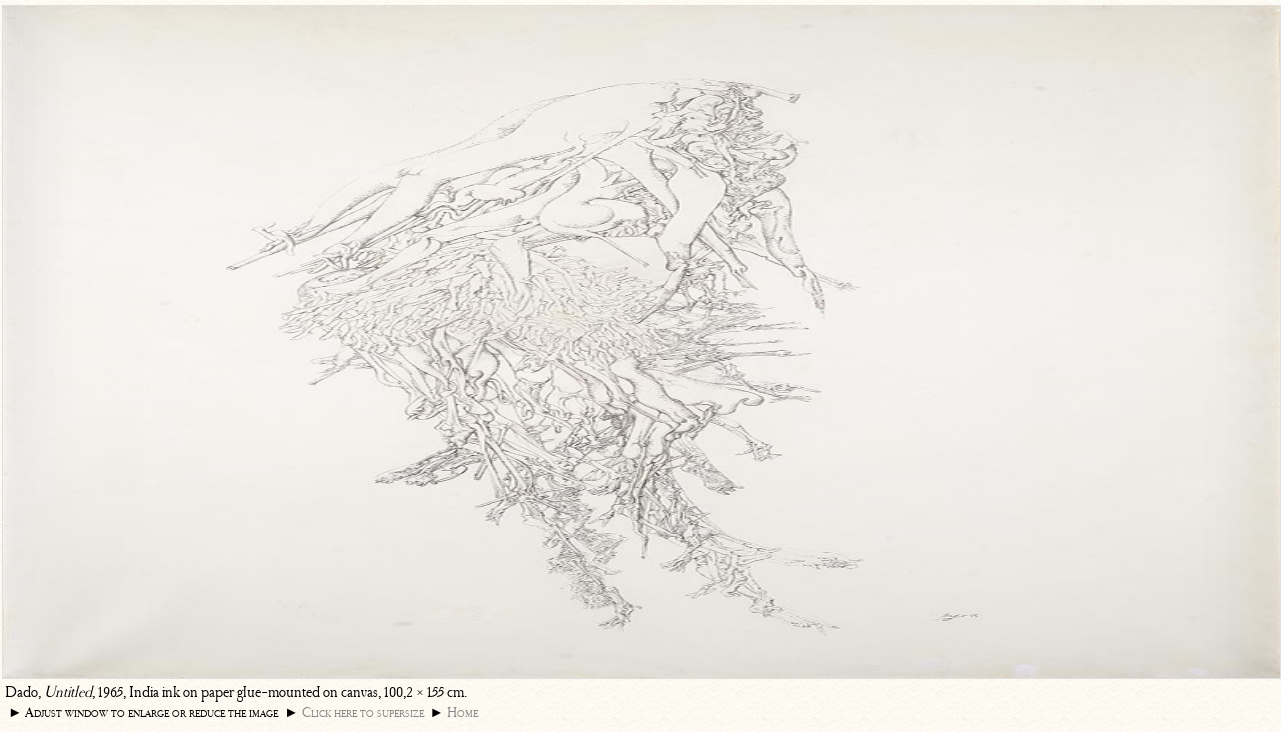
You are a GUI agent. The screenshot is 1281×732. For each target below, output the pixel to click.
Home (462, 712)
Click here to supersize (363, 712)
